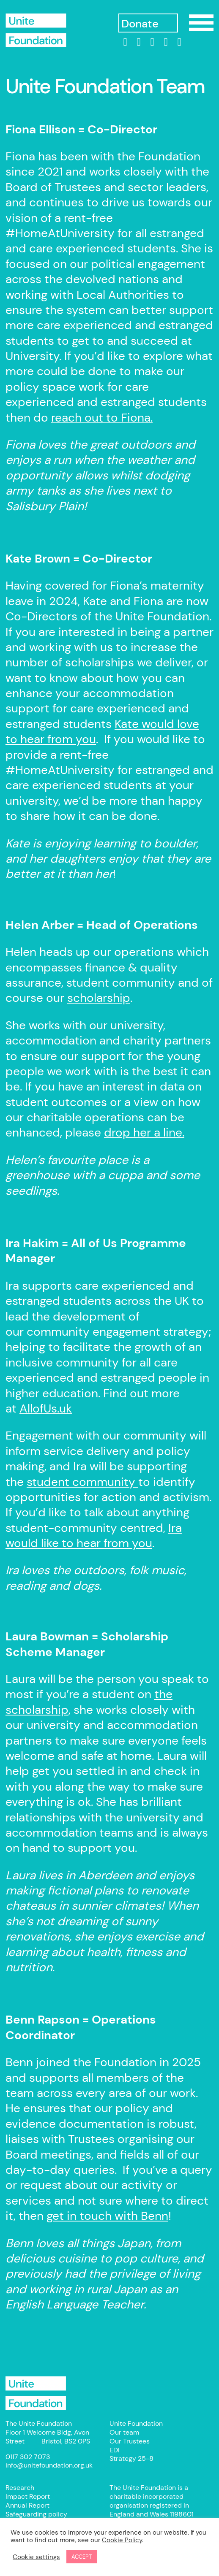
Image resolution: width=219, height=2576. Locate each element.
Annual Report (27, 2505)
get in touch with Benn (107, 2216)
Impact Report (27, 2496)
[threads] (165, 42)
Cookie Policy (122, 2540)
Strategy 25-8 (131, 2458)
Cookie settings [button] (36, 2557)
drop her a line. (144, 1132)
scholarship (98, 998)
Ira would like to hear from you (93, 1535)
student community (82, 1482)
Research (19, 2487)
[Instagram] (152, 42)
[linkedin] (125, 42)
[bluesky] (179, 42)
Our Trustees (130, 2441)
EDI (115, 2450)
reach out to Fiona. (102, 417)
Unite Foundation (35, 2393)
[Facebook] (138, 42)
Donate (139, 24)
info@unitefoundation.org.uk (49, 2465)
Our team (124, 2432)
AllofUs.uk (45, 1408)
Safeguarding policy (36, 2514)
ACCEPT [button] (81, 2556)
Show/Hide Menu (201, 23)
